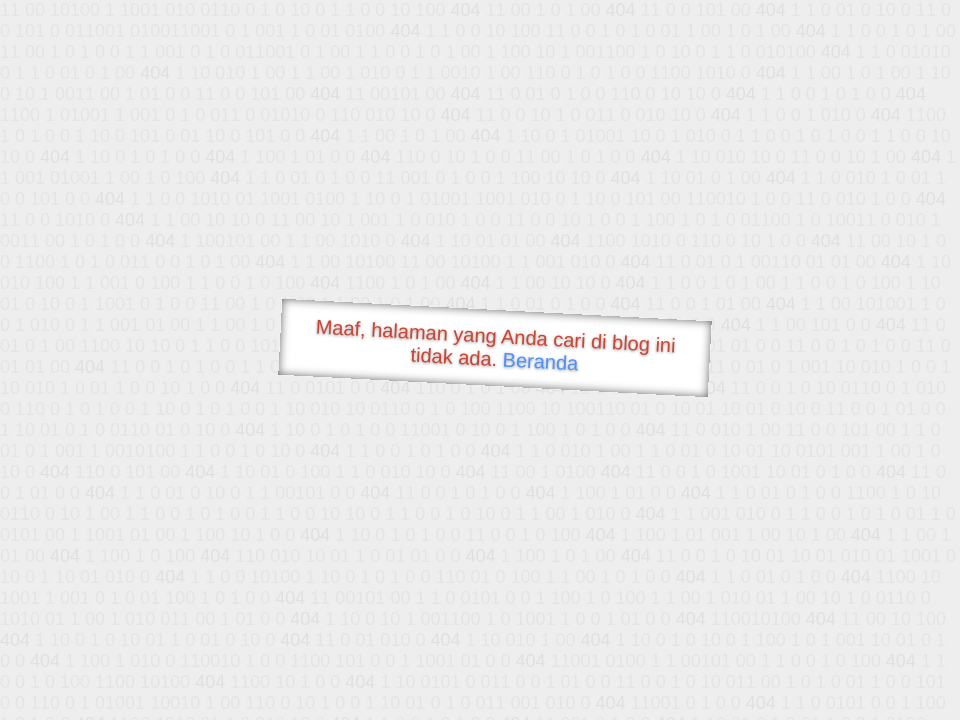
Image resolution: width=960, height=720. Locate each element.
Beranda (540, 361)
